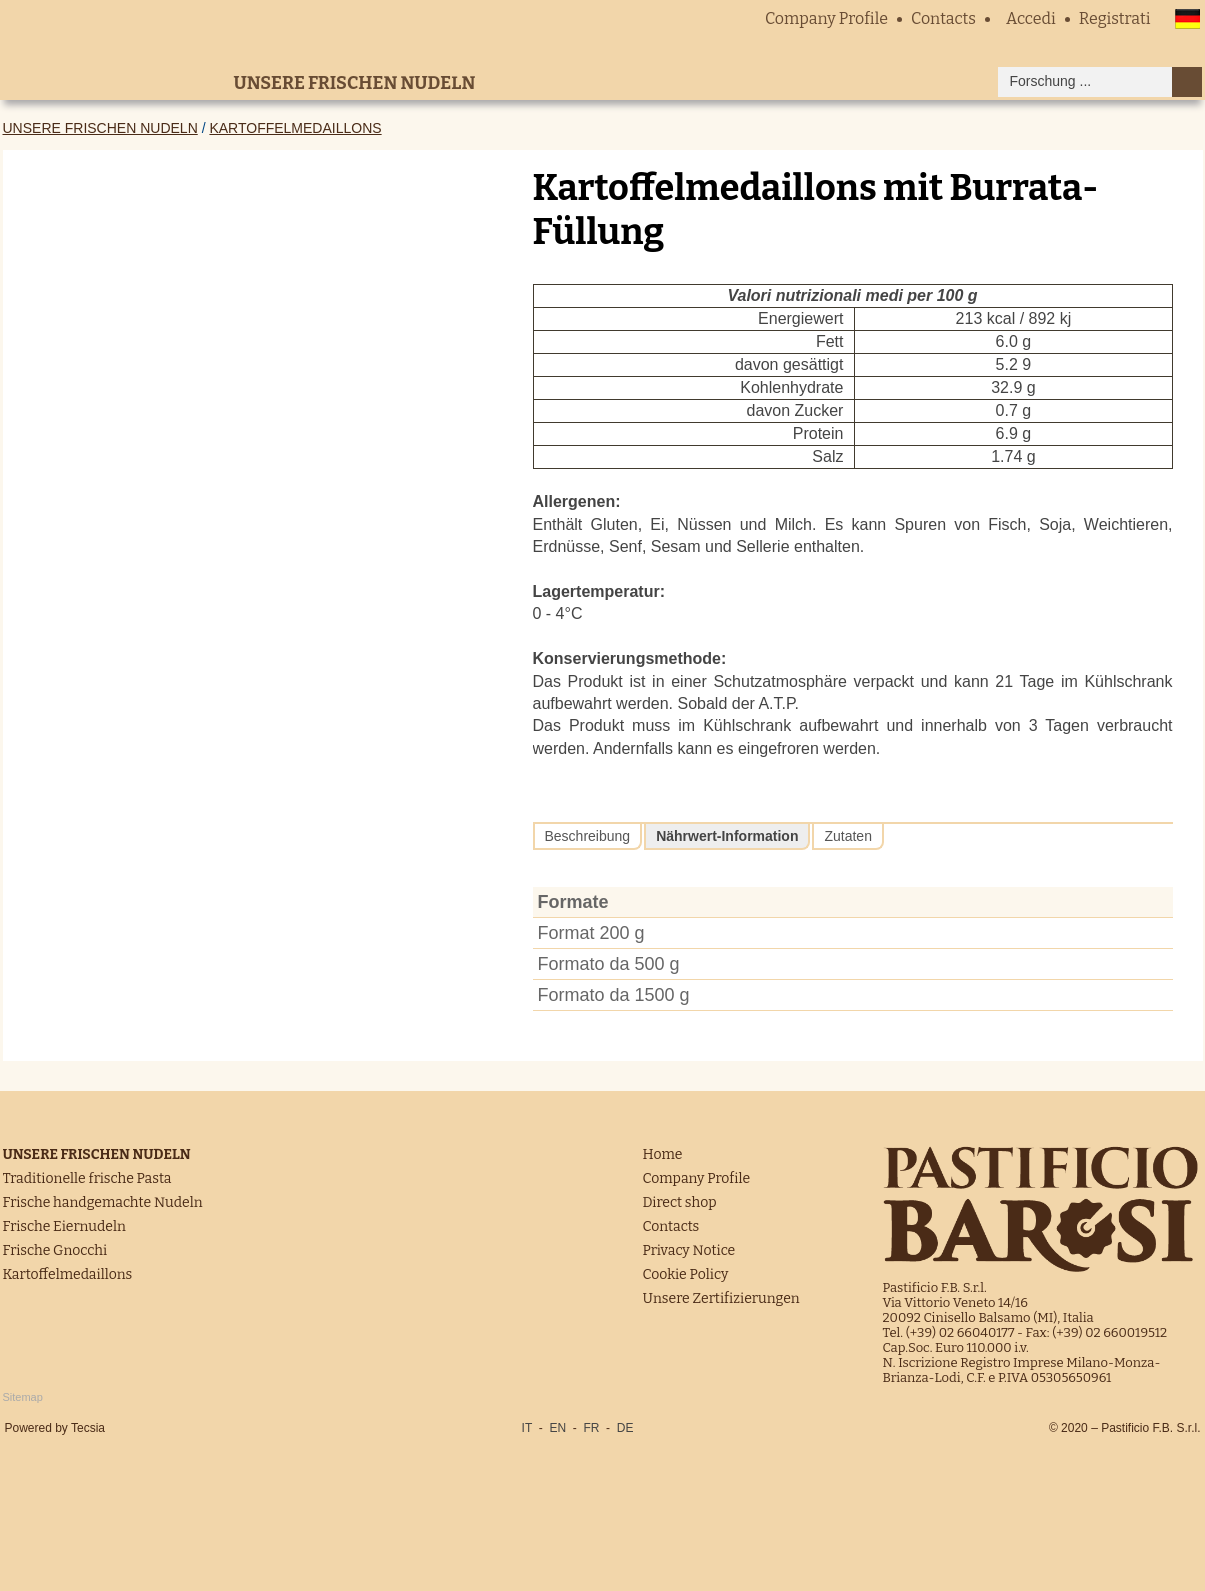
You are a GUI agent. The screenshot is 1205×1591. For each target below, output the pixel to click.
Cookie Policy (686, 1274)
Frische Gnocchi (55, 1250)
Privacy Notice (689, 1250)
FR (591, 1428)
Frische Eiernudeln (64, 1226)
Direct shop (680, 1202)
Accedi (1031, 18)
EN (557, 1428)
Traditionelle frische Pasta (87, 1178)
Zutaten (847, 836)
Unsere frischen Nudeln (100, 128)
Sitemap (23, 1397)
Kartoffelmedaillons (295, 128)
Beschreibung (588, 836)
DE (625, 1428)
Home (663, 1154)
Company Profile (826, 18)
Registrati (1115, 18)
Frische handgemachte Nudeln (103, 1202)
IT (527, 1428)
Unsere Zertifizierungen (721, 1298)
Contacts (943, 18)
